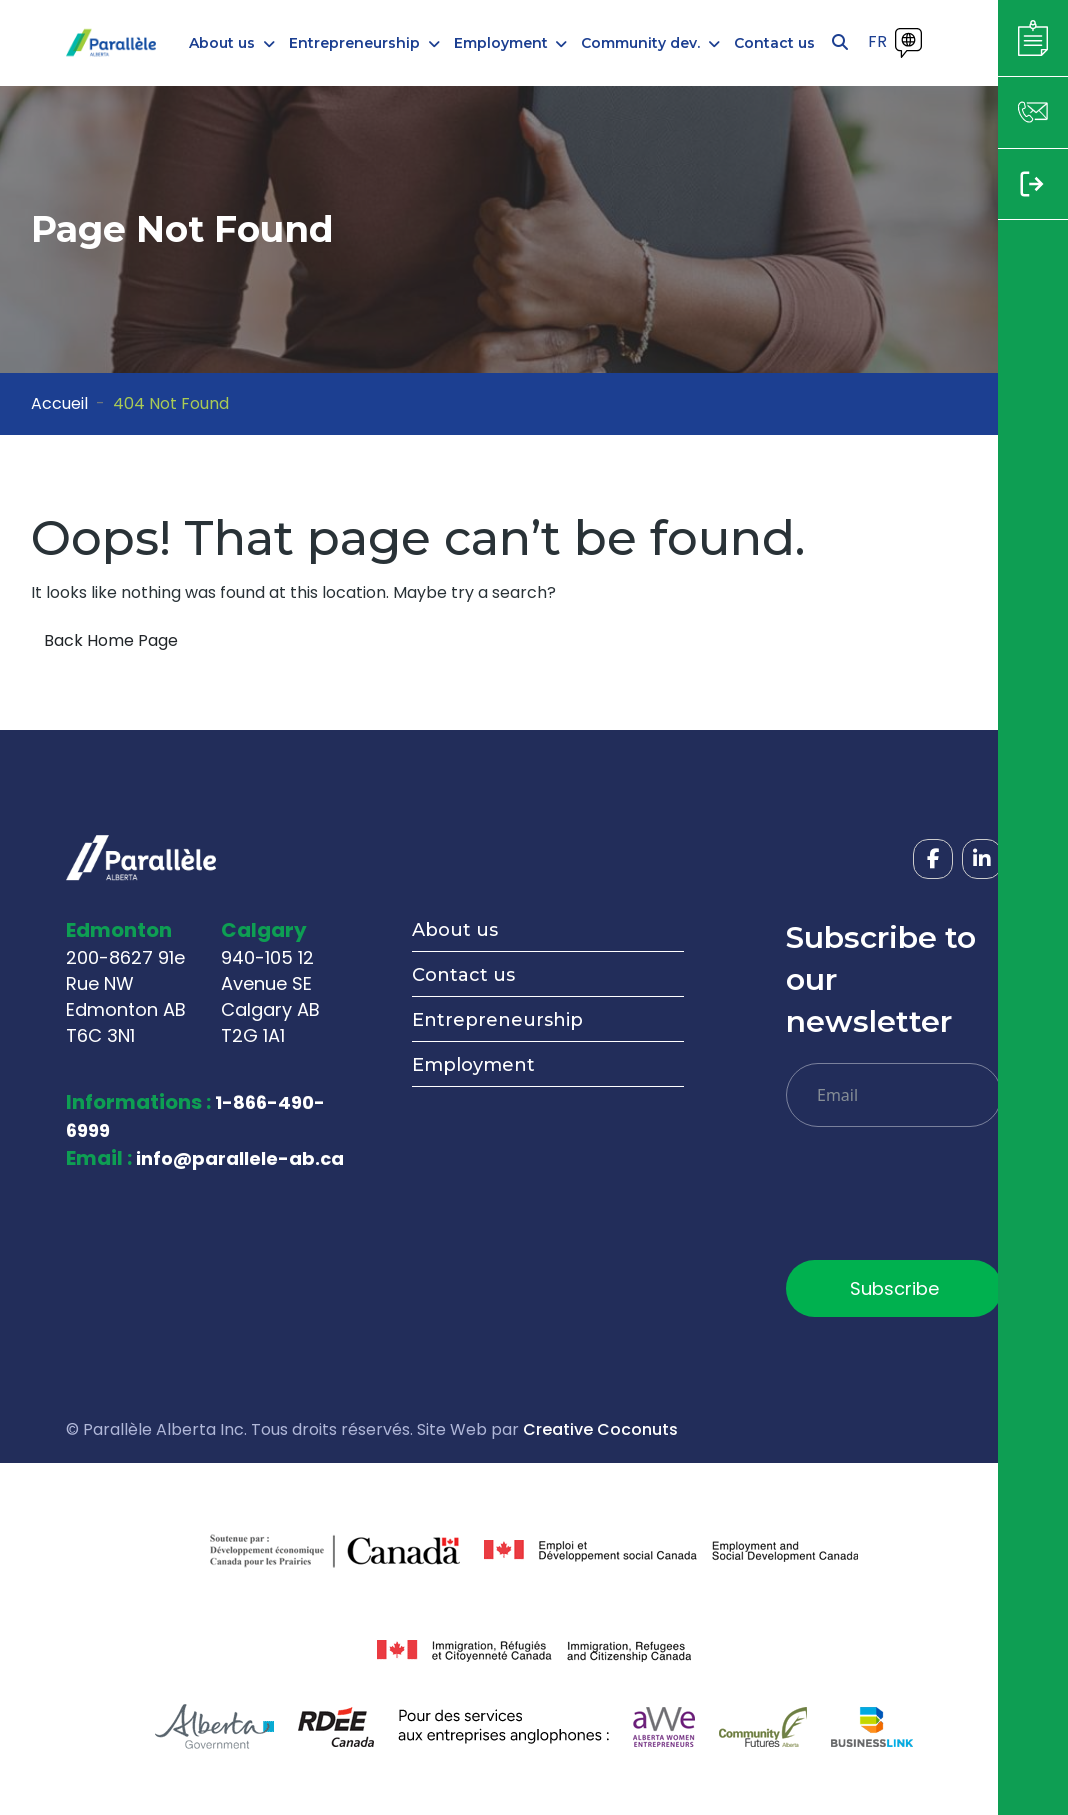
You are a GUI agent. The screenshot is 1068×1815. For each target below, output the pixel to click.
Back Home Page (111, 640)
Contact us (463, 975)
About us (455, 930)
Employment (473, 1065)
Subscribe (894, 1288)
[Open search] (840, 43)
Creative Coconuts (600, 1429)
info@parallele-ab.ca (240, 1158)
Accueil (59, 403)
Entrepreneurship (497, 1020)
